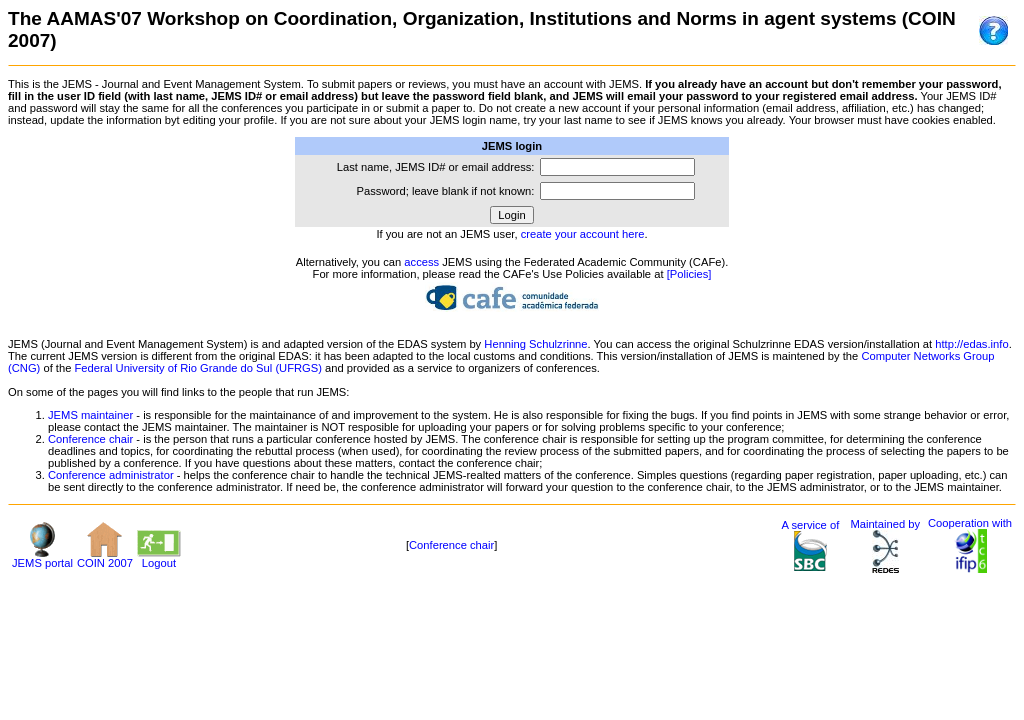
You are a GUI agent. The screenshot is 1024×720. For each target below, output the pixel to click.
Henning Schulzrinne (535, 344)
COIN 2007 (105, 558)
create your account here (583, 234)
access (421, 262)
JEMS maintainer (90, 415)
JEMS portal (42, 558)
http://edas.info (971, 344)
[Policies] (689, 274)
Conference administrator (111, 475)
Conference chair (90, 439)
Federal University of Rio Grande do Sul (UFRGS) (198, 368)
